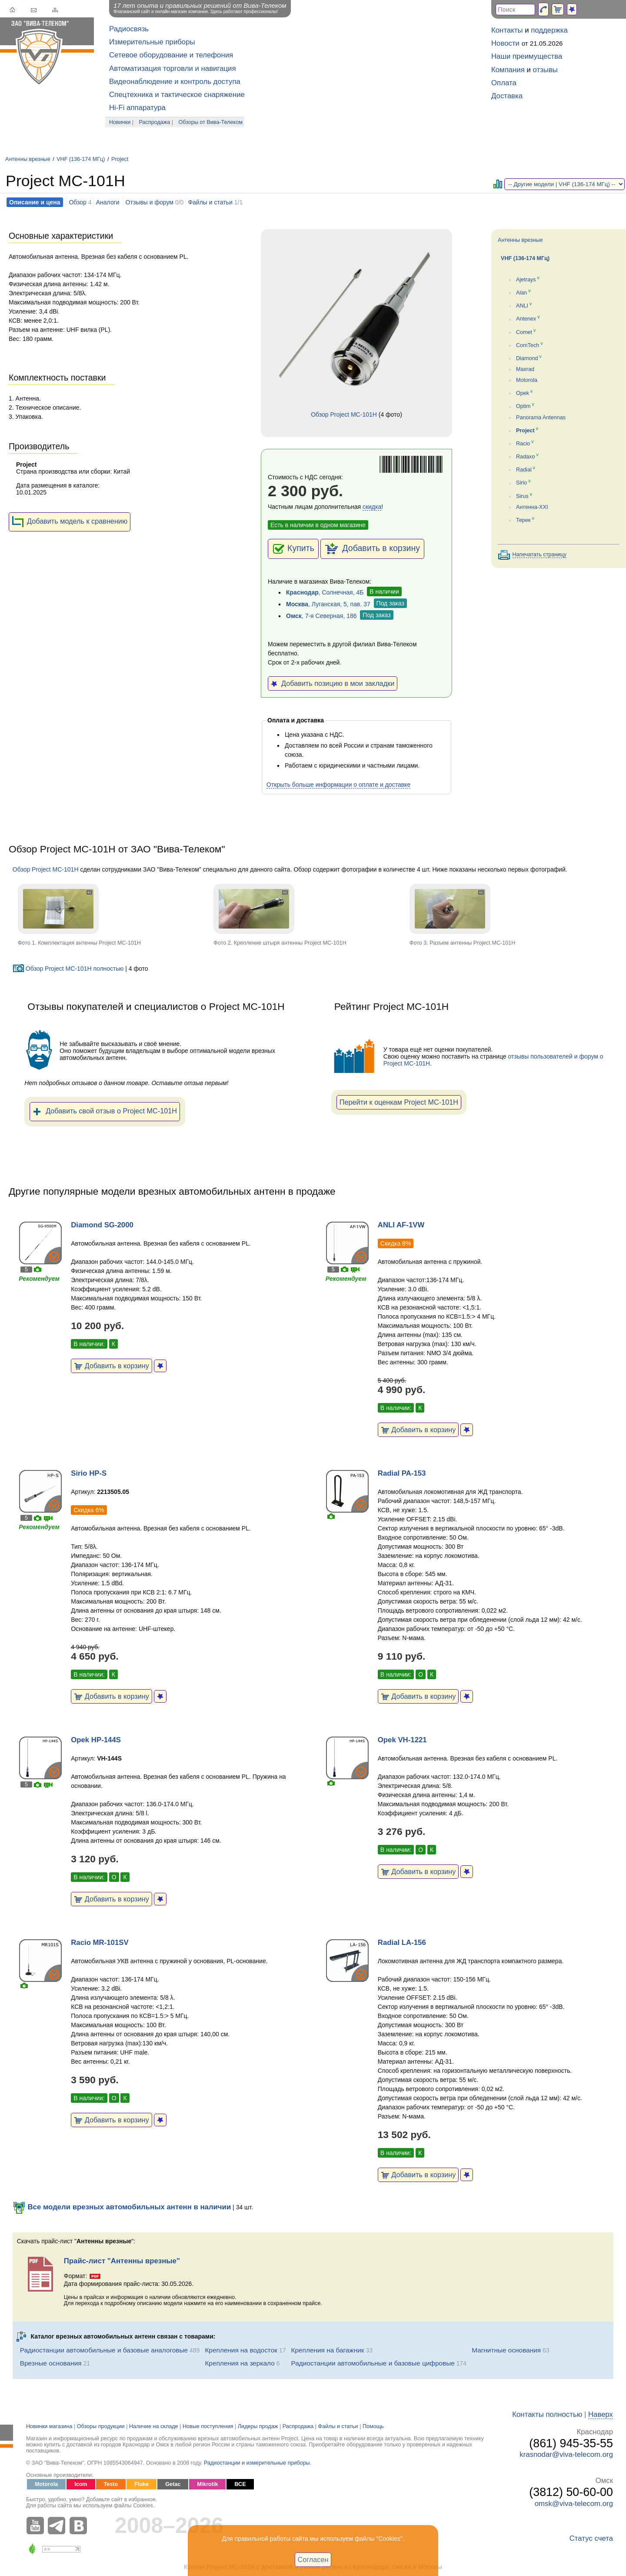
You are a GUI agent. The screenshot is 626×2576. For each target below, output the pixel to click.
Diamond (527, 358)
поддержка (549, 30)
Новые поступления (208, 2426)
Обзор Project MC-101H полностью (68, 968)
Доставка (507, 96)
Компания (508, 70)
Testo (111, 2484)
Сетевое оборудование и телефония (171, 55)
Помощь (373, 2426)
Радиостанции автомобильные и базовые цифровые (373, 2363)
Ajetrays (526, 280)
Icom (80, 2484)
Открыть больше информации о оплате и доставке (338, 784)
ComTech (527, 345)
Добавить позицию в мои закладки (332, 683)
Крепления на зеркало (239, 2363)
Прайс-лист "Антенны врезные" (122, 2261)
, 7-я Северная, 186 (321, 615)
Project (119, 159)
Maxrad (525, 369)
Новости (505, 43)
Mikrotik (207, 2484)
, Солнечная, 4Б (324, 592)
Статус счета (591, 2538)
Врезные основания (51, 2363)
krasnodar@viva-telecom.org (566, 2454)
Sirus (522, 496)
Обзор (77, 202)
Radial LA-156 (402, 1942)
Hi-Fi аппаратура (137, 108)
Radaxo (525, 457)
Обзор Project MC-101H (344, 414)
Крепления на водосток (241, 2350)
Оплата (503, 83)
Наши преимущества (526, 56)
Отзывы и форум (149, 202)
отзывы (545, 70)
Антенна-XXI (532, 507)
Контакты (507, 30)
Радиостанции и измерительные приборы (257, 2463)
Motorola (526, 380)
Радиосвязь (129, 29)
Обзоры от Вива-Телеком (211, 122)
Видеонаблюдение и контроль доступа (174, 81)
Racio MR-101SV (99, 1942)
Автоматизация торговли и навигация (172, 68)
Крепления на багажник (327, 2350)
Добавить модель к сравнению (69, 521)
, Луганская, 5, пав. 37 (328, 604)
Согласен (313, 2559)
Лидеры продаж (258, 2426)
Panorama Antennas (541, 417)
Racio (523, 444)
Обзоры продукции (101, 2426)
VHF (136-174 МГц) (81, 159)
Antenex (526, 319)
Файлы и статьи (210, 202)
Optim (523, 407)
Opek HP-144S (96, 1740)
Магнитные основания (506, 2350)
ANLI (522, 306)
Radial (524, 470)
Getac (172, 2484)
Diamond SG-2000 (102, 1225)
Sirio (521, 483)
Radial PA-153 (402, 1473)
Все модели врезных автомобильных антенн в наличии (122, 2207)
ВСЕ (240, 2484)
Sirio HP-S (89, 1473)
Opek (522, 393)
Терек (523, 520)
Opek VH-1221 (402, 1740)
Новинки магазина (49, 2426)
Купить (293, 549)
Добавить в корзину (372, 549)
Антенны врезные (27, 159)
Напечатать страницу (540, 554)
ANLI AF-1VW (401, 1225)
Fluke (141, 2484)
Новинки (119, 122)
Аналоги (108, 202)
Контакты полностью (547, 2414)
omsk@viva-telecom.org (574, 2503)
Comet (524, 332)
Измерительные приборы (152, 42)
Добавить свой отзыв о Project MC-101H (105, 1111)
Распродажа (154, 122)
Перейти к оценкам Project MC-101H (399, 1102)
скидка (372, 506)
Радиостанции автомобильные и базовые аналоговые (104, 2350)
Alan (521, 293)
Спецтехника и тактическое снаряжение (177, 94)
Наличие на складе (153, 2426)
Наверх (600, 2414)
